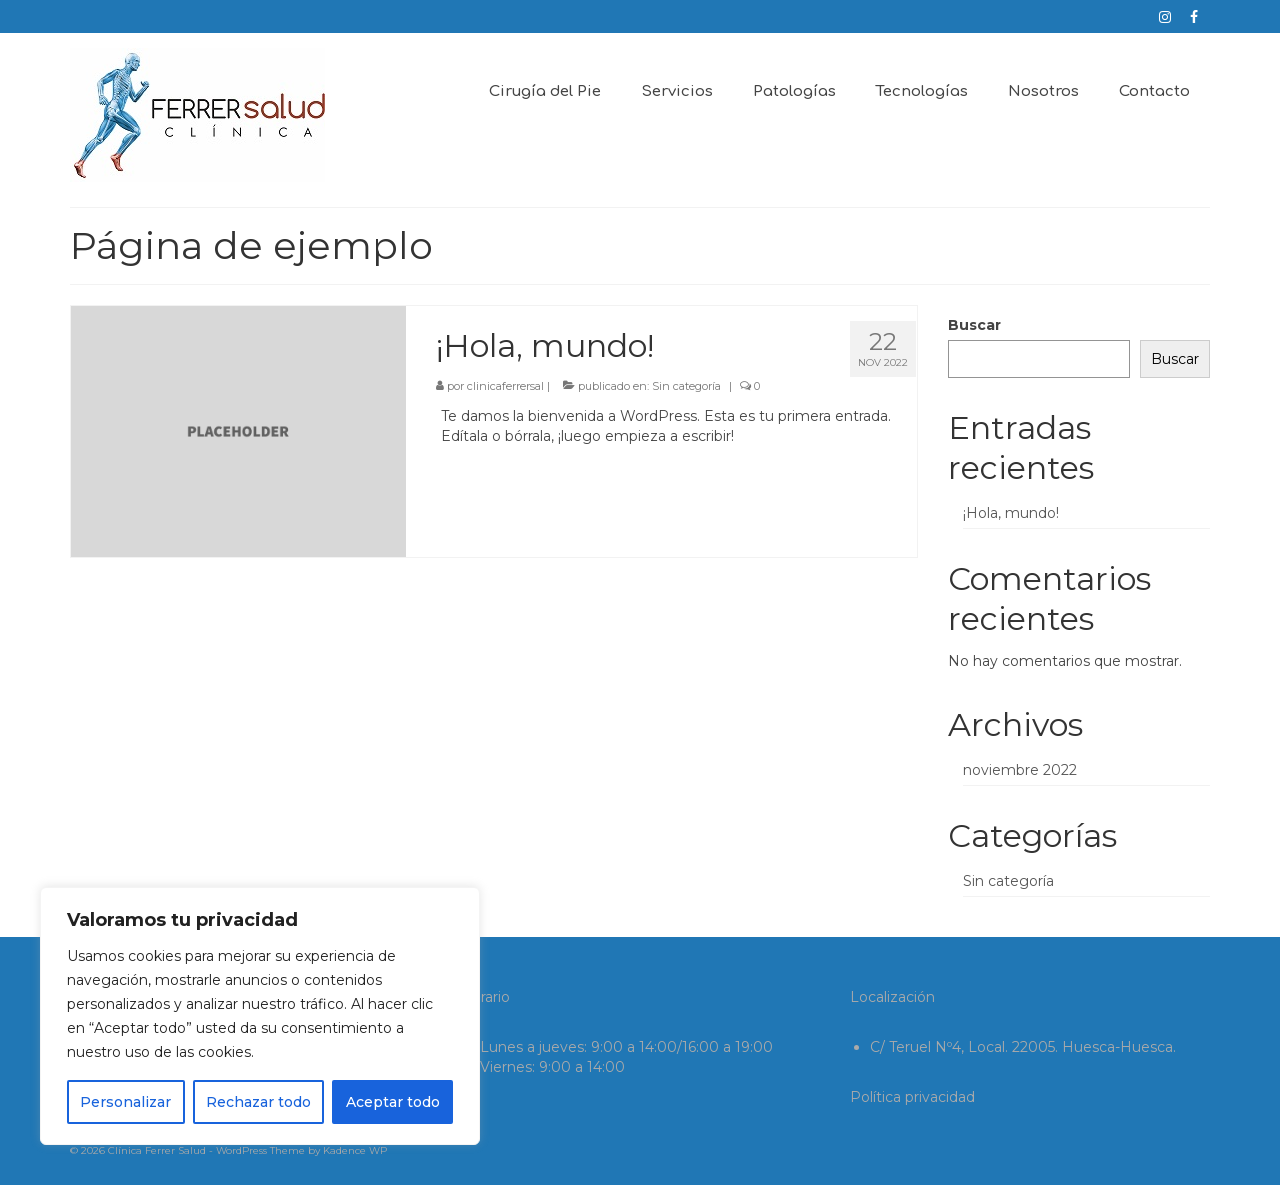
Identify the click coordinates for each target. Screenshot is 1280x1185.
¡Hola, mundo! (1011, 513)
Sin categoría (686, 386)
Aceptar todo (393, 1102)
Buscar (974, 325)
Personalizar (125, 1102)
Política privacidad (912, 1097)
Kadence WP (355, 1150)
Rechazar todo (258, 1102)
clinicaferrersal (505, 386)
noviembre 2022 (1020, 770)
